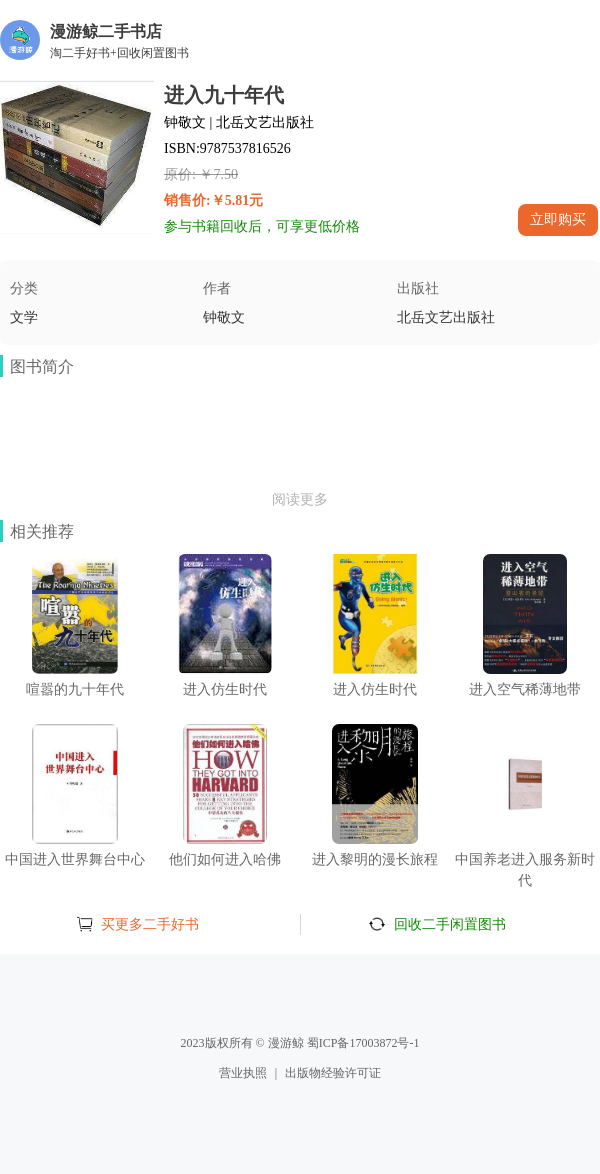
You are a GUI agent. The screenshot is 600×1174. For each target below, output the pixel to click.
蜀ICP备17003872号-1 (363, 1043)
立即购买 (558, 219)
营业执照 (243, 1073)
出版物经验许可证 (333, 1073)
